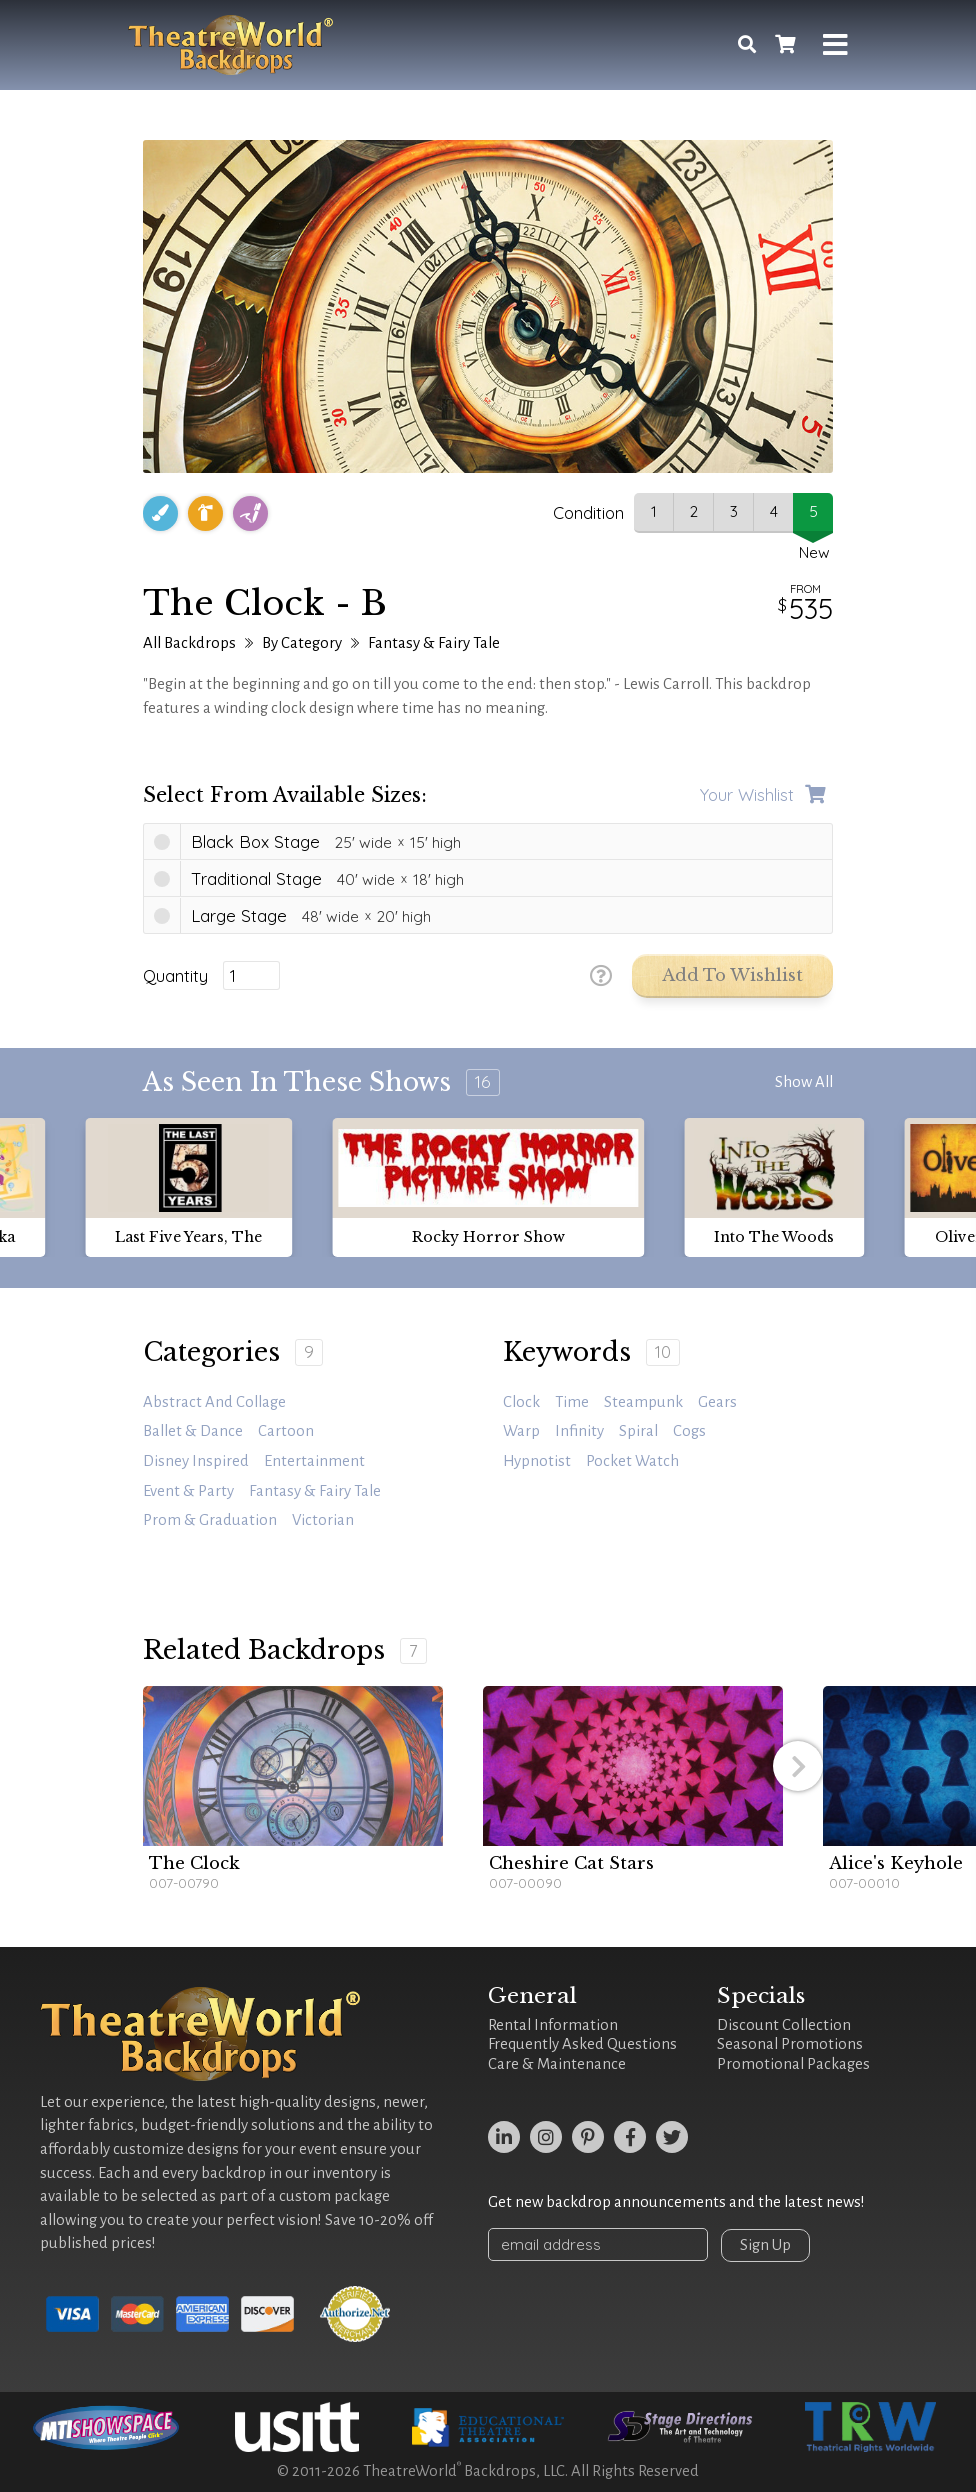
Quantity (175, 976)
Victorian (323, 1520)
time (572, 1402)
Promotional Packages (793, 2064)
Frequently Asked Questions (582, 2044)
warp (521, 1431)
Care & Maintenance (557, 2064)
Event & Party (188, 1491)
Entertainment (314, 1461)
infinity (579, 1431)
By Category (302, 643)
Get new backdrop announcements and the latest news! (676, 2202)
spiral (638, 1431)
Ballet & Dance (193, 1431)
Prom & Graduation (210, 1520)
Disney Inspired (196, 1461)
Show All (804, 1082)
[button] (798, 1766)
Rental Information (553, 2025)
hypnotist (537, 1461)
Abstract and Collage (214, 1402)
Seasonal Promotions (790, 2044)
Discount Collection (784, 2025)
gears (717, 1402)
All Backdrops (189, 643)
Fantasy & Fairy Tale (434, 643)
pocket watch (632, 1461)
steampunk (643, 1402)
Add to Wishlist (732, 975)
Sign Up (765, 2245)
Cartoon (286, 1431)
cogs (689, 1431)
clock (521, 1402)
